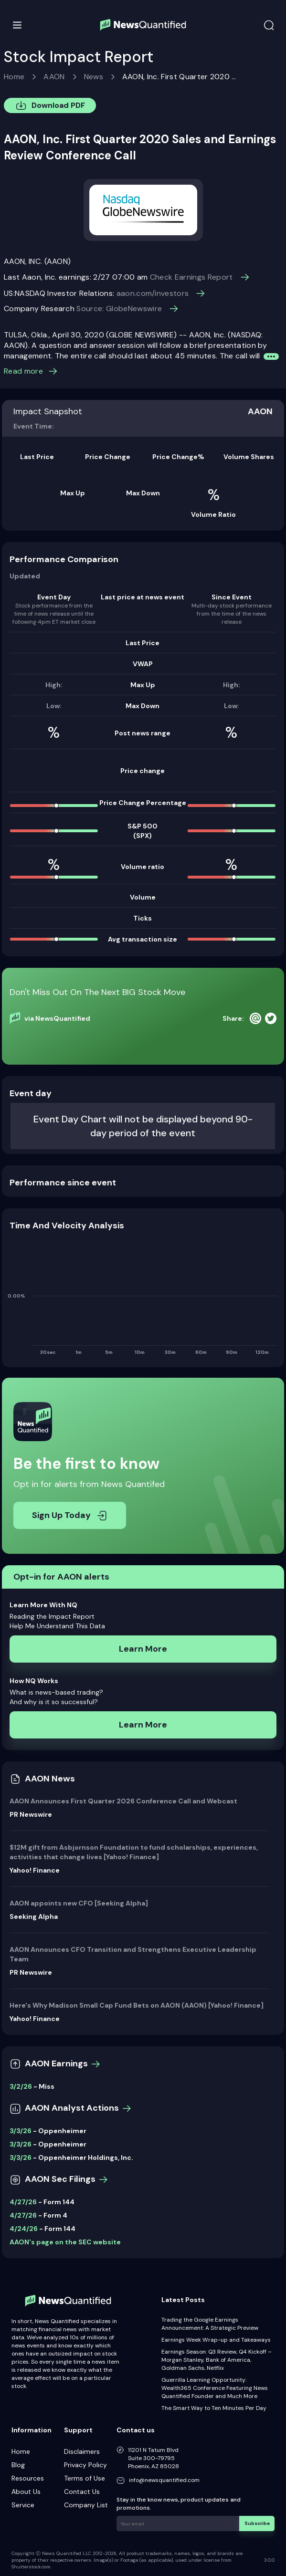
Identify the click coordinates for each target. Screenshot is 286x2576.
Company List (86, 2505)
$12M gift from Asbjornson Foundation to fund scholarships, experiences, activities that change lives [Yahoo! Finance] (134, 1852)
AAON (53, 77)
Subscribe (257, 2523)
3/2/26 (21, 2086)
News (93, 77)
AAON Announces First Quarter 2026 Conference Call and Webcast (123, 1801)
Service (22, 2505)
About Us (26, 2491)
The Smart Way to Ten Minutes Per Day (213, 2408)
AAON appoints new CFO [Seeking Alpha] (79, 1903)
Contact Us (82, 2491)
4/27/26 (23, 2202)
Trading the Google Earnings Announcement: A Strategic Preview (209, 2324)
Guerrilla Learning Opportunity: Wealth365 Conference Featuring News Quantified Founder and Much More (214, 2388)
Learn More (143, 1649)
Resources (27, 2478)
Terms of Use (84, 2478)
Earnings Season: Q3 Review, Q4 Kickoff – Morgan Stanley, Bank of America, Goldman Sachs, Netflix (216, 2360)
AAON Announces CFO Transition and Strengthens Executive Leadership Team (133, 1954)
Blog (18, 2465)
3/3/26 (21, 2130)
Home (14, 77)
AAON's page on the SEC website (65, 2242)
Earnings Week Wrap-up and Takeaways (216, 2340)
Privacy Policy (85, 2465)
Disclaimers (82, 2451)
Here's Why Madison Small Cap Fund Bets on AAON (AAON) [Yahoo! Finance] (137, 2005)
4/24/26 (24, 2228)
